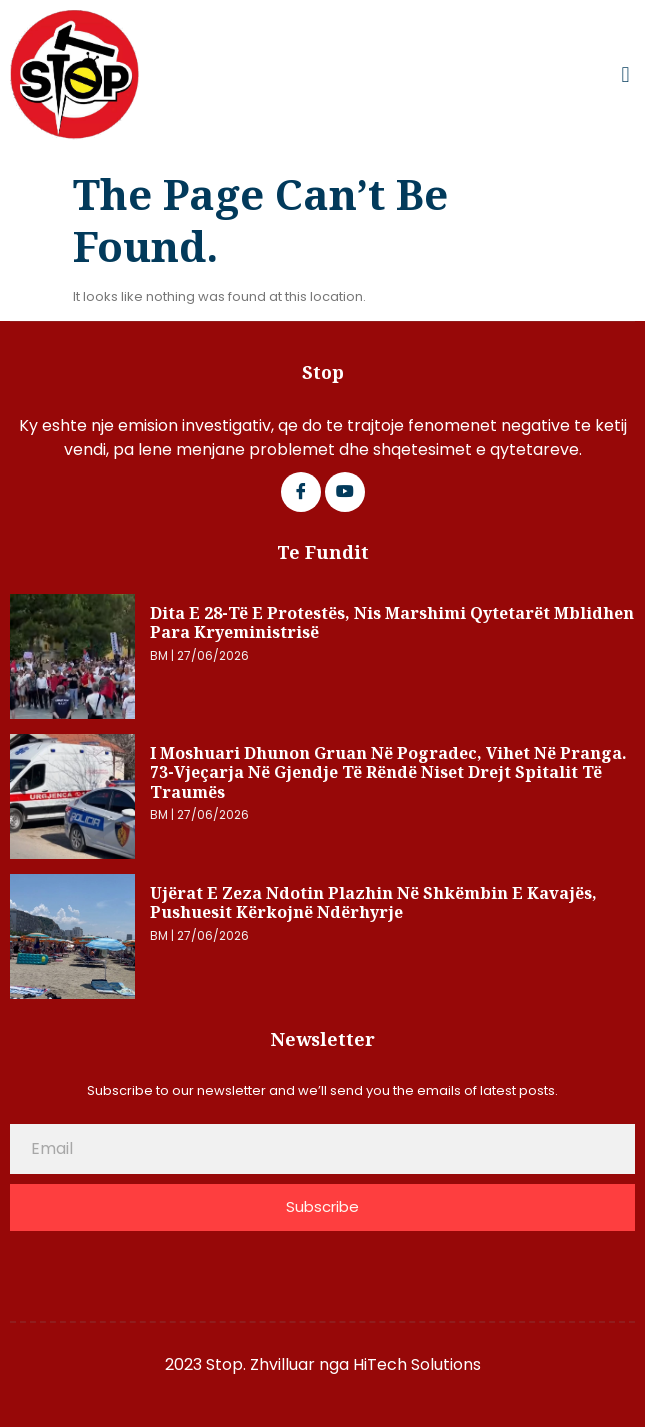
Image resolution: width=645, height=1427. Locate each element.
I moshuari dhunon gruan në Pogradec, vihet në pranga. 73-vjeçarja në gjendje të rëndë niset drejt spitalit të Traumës (388, 772)
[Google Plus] (345, 492)
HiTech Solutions (417, 1364)
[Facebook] (301, 492)
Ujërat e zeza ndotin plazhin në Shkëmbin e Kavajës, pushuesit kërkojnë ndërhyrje (373, 903)
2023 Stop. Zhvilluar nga (259, 1364)
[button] (625, 75)
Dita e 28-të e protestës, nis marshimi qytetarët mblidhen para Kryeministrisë (392, 623)
